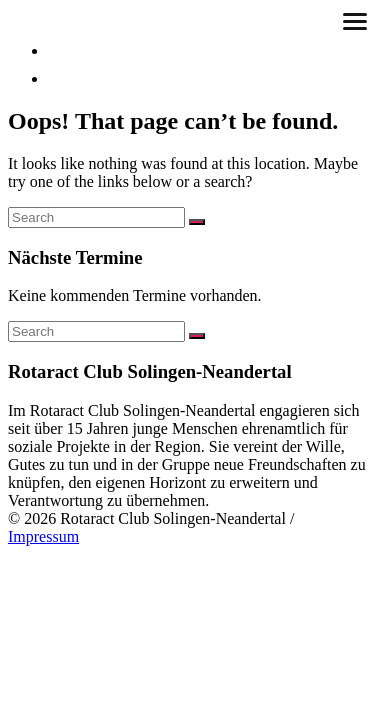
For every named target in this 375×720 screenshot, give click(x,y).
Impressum (43, 536)
